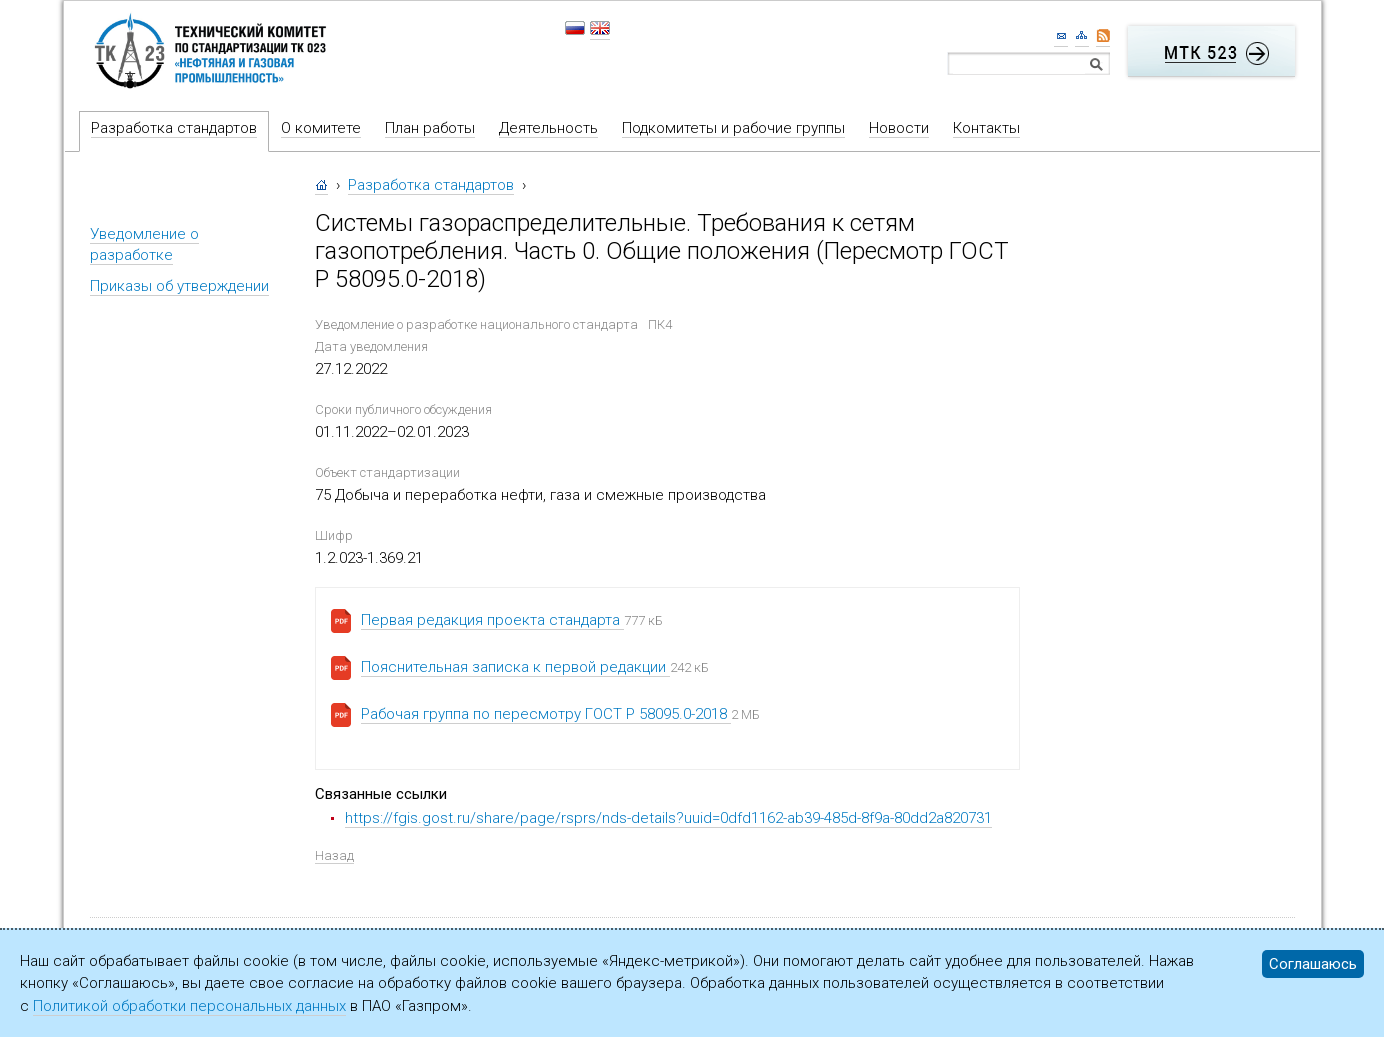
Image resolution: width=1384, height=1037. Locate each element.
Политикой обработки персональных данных (189, 1006)
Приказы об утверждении (179, 286)
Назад (334, 855)
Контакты (986, 128)
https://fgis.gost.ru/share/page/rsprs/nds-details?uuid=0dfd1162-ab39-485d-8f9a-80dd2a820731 (668, 818)
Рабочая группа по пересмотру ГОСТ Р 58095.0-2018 (546, 714)
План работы (430, 128)
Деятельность (548, 128)
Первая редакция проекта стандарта (492, 620)
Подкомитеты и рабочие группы (733, 128)
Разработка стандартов (174, 128)
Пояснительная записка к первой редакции (515, 667)
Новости (899, 128)
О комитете (321, 128)
